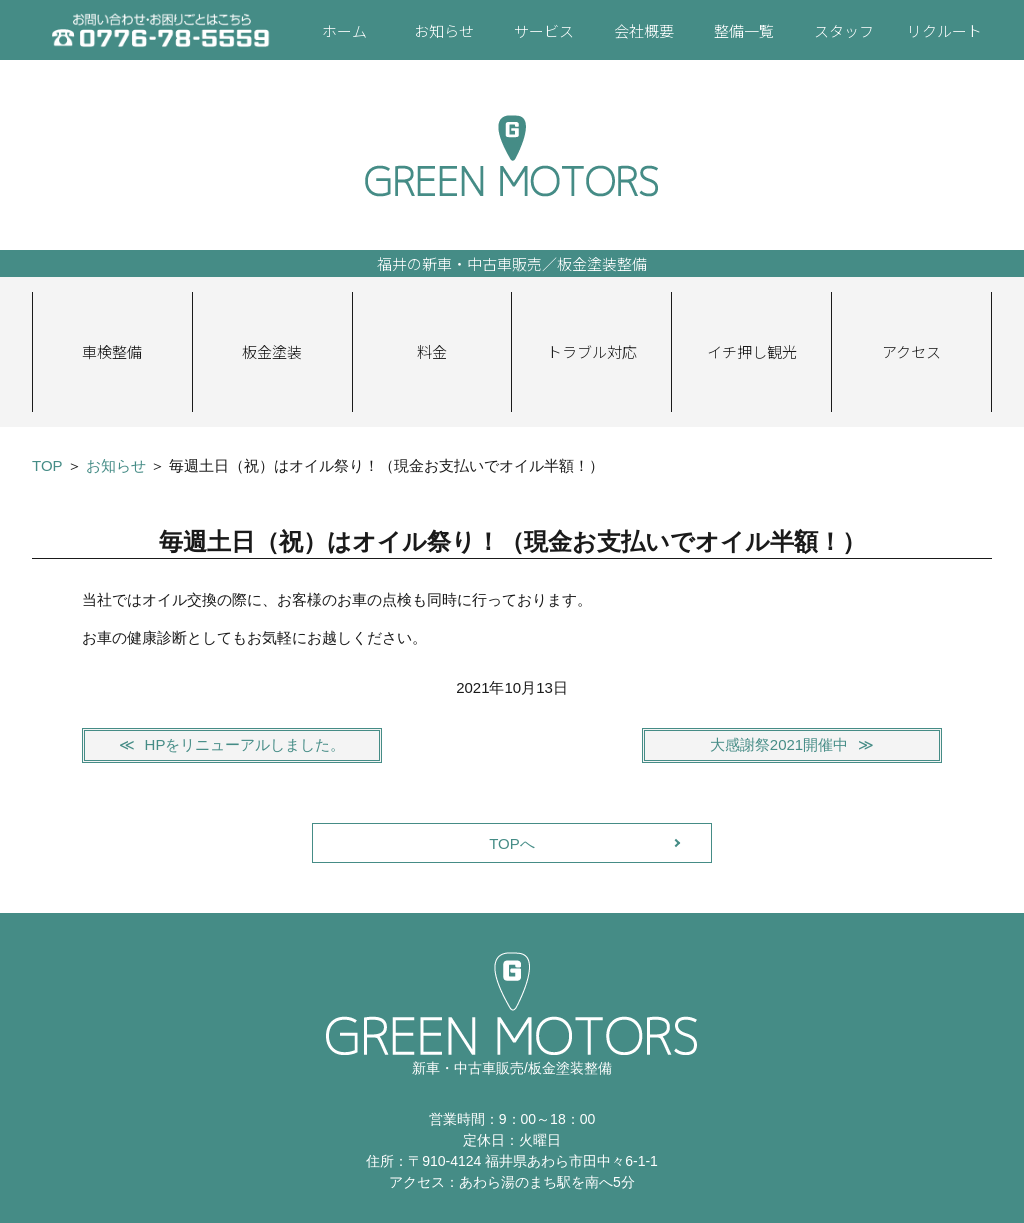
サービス (544, 30)
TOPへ (512, 843)
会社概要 (644, 30)
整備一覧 (744, 30)
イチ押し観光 (752, 351)
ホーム (344, 30)
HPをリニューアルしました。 (245, 744)
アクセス (911, 351)
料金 (432, 351)
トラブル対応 (592, 351)
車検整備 (112, 351)
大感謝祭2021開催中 (779, 744)
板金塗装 (272, 351)
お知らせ (444, 30)
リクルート (944, 30)
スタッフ (844, 30)
